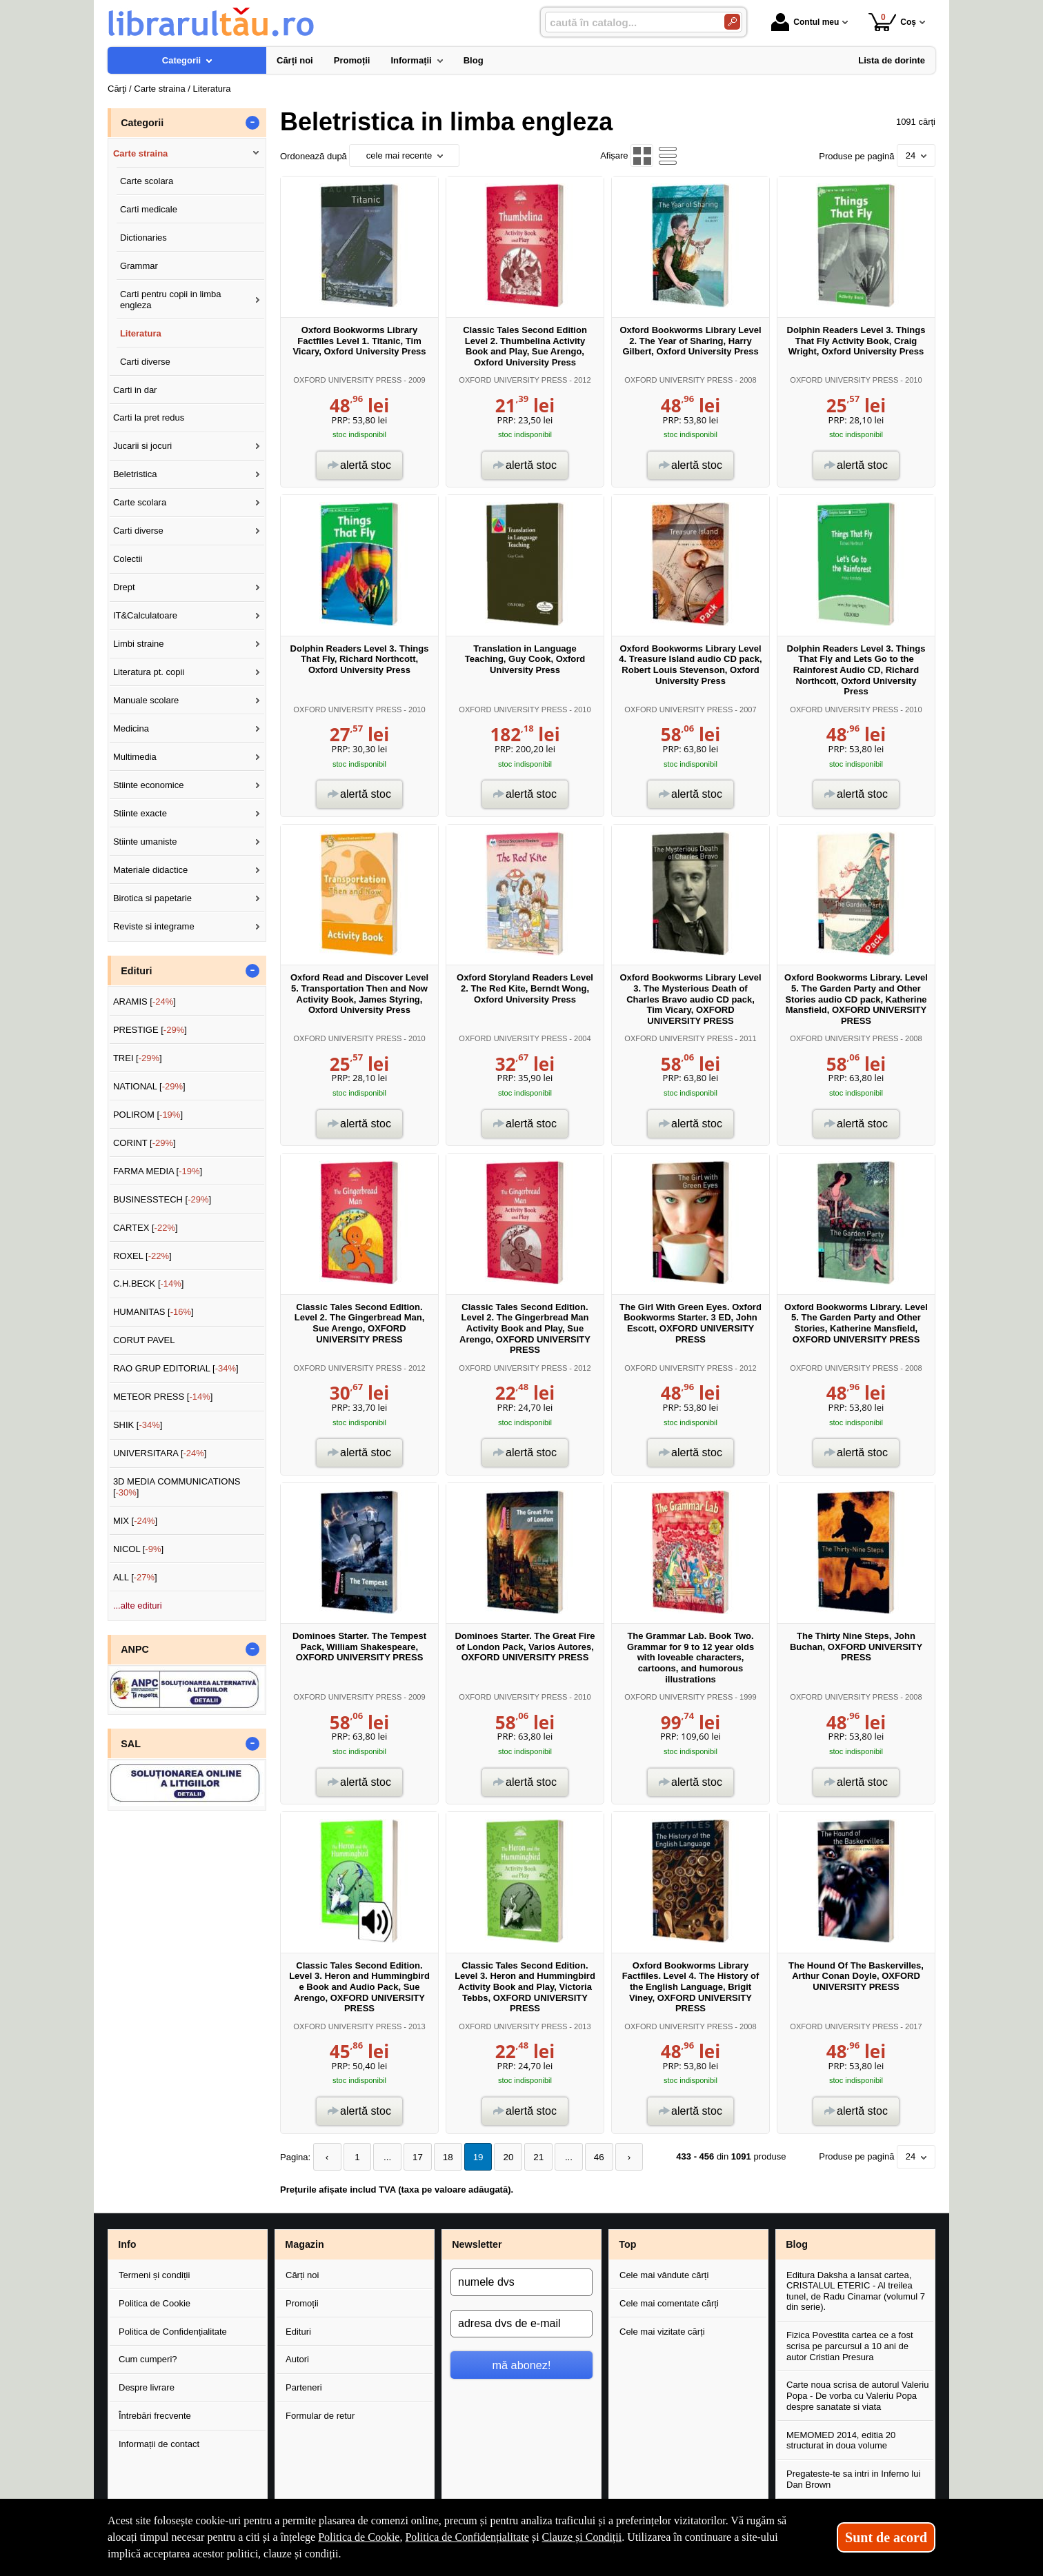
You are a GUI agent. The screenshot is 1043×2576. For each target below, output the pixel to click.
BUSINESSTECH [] (162, 1199)
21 (529, 2157)
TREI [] (137, 1058)
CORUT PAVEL (144, 1340)
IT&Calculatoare (145, 615)
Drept (124, 587)
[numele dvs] (521, 2281)
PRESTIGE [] (150, 1030)
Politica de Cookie (154, 2302)
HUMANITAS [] (153, 1312)
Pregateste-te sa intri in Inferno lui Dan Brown (853, 2478)
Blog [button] (797, 2243)
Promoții (302, 2302)
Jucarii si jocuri (142, 446)
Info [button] (127, 2243)
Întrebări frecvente (155, 2416)
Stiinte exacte (140, 813)
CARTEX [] (145, 1227)
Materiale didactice (150, 870)
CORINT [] (144, 1143)
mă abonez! (522, 2364)
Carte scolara (146, 181)
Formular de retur (320, 2416)
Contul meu (805, 22)
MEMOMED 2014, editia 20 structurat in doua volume (840, 2440)
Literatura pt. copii (148, 672)
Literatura (140, 333)
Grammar (139, 266)
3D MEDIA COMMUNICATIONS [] (177, 1487)
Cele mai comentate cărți (669, 2302)
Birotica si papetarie (152, 898)
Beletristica (135, 474)
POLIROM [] (148, 1114)
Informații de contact (159, 2444)
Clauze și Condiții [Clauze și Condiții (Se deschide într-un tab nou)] (582, 2537)
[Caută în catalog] (732, 22)
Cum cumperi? (148, 2359)
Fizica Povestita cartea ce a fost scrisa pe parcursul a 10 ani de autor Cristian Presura (849, 2346)
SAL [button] (131, 1743)
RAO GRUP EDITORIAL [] (176, 1368)
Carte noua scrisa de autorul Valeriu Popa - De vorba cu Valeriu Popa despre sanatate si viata (857, 2395)
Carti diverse (145, 361)
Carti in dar (135, 390)
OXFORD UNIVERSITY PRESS (347, 380)
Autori (297, 2359)
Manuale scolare (146, 700)
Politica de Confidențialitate (173, 2331)
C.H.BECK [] (148, 1283)
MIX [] (135, 1521)
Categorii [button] (142, 122)
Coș (892, 21)
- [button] (252, 123)
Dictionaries (143, 237)
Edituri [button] (136, 970)
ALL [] (135, 1577)
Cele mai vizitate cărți (662, 2331)
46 (587, 2157)
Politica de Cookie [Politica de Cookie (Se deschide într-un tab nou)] (358, 2537)
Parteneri (304, 2387)
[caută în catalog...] (629, 22)
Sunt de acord (886, 2537)
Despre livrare (147, 2387)
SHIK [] (138, 1425)
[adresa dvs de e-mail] (521, 2323)
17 (413, 2157)
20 (500, 2157)
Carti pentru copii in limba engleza (170, 299)
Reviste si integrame (154, 926)
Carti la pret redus (148, 417)
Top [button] (627, 2243)
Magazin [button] (304, 2243)
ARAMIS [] (144, 1001)
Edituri (298, 2331)
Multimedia (135, 757)
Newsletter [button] (476, 2243)
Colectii (128, 559)
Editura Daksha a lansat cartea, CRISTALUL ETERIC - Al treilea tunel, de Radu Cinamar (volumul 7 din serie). (855, 2290)
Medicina (131, 728)
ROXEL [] (142, 1256)
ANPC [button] (135, 1649)
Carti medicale (148, 209)
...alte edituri (137, 1605)
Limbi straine (138, 643)
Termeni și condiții (154, 2274)
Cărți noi (302, 2274)
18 (442, 2157)
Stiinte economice (148, 785)
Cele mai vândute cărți (663, 2274)
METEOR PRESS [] (163, 1396)
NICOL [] (138, 1549)
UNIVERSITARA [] (160, 1453)
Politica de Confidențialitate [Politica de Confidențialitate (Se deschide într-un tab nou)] (467, 2537)
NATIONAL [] (149, 1086)
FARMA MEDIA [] (157, 1171)
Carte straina (140, 153)
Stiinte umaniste (145, 841)
